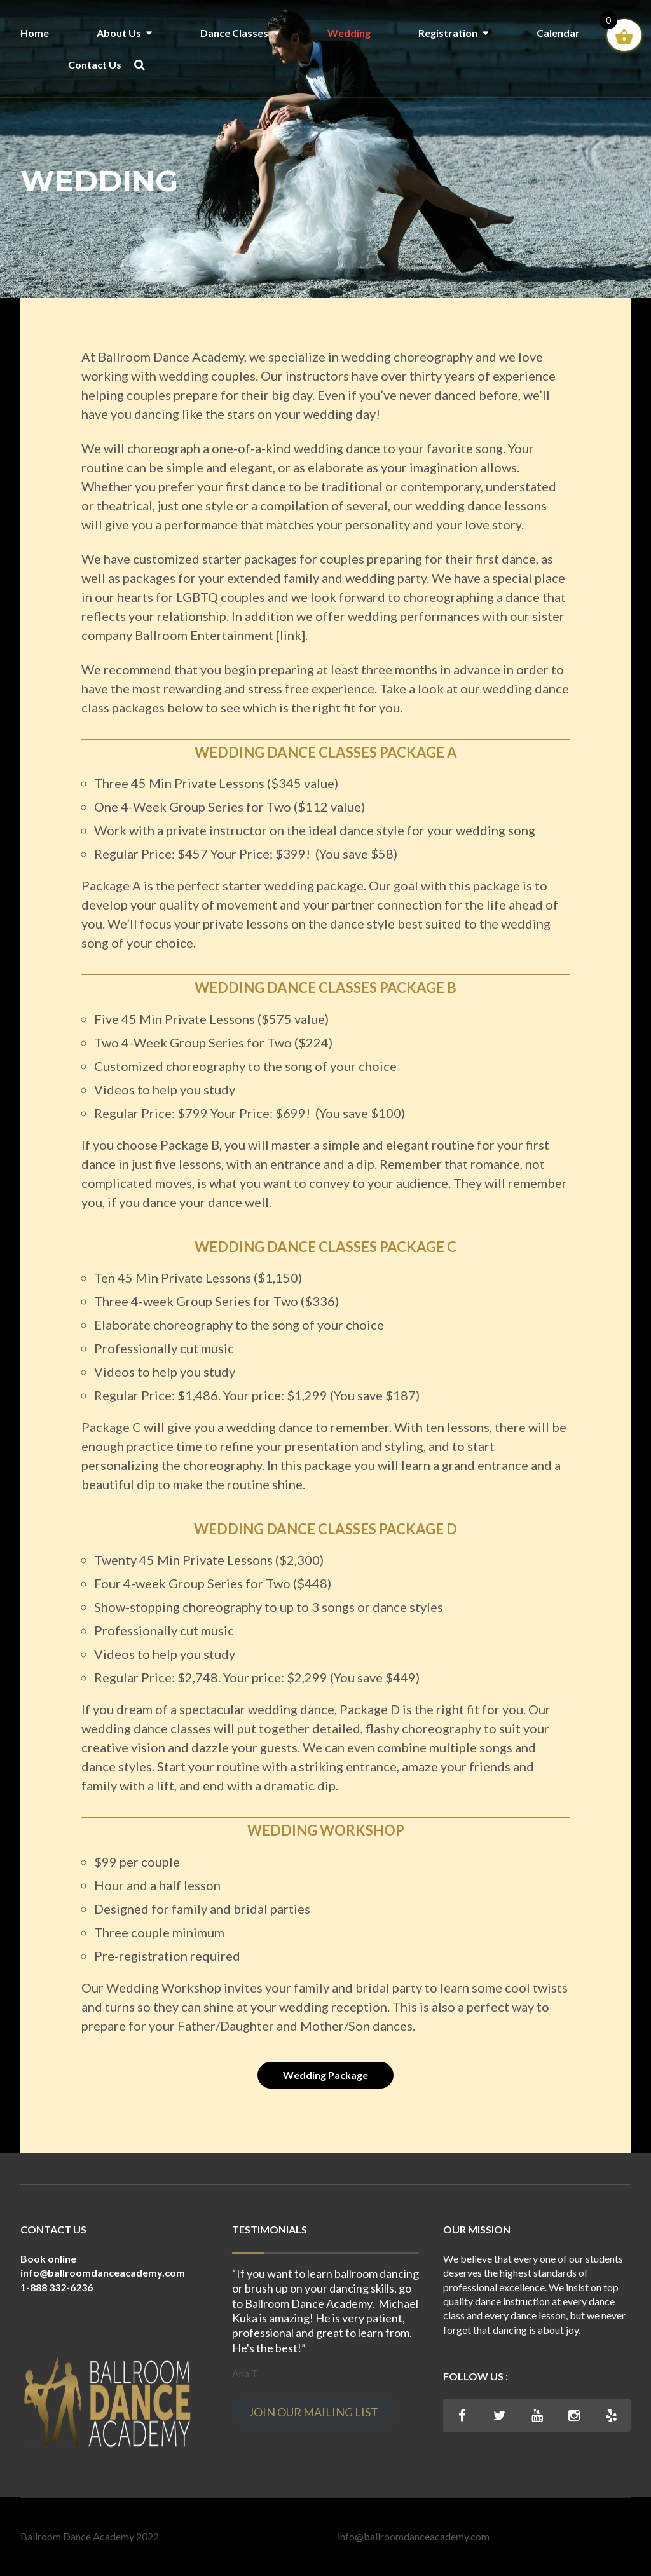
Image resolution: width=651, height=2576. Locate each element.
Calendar (558, 33)
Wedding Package (325, 2075)
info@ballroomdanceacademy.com (414, 2536)
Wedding (349, 33)
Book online (48, 2258)
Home (34, 33)
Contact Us (94, 64)
